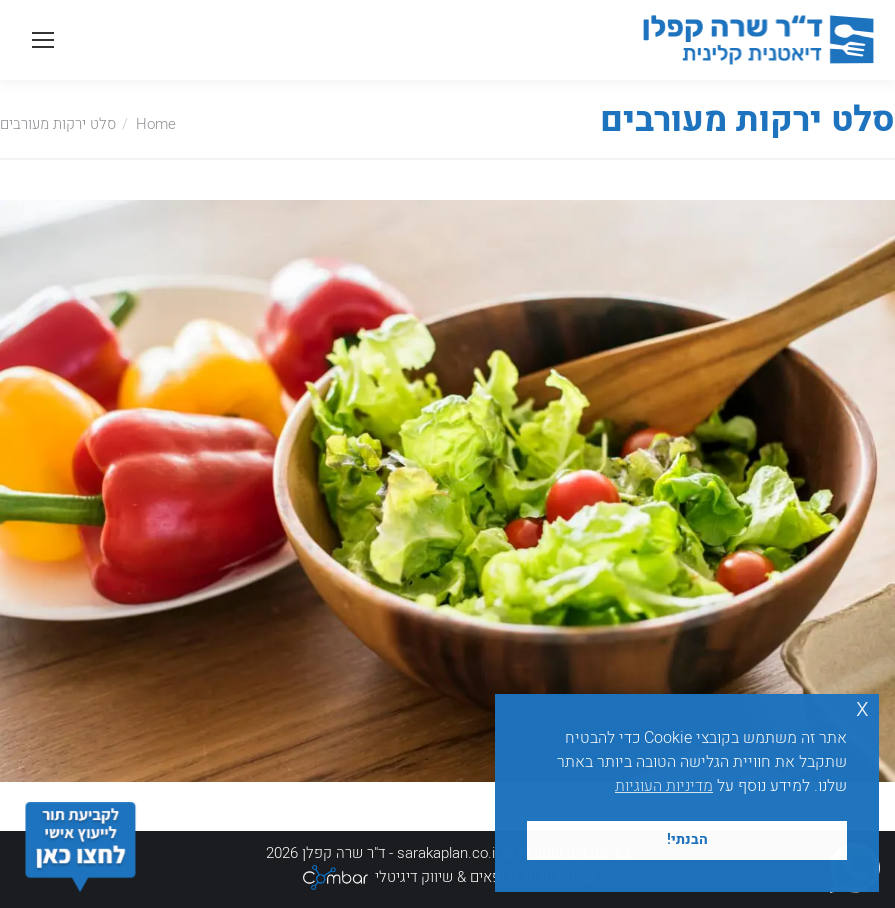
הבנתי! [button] (687, 839)
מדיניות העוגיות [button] (664, 786)
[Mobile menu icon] (43, 40)
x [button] (862, 708)
